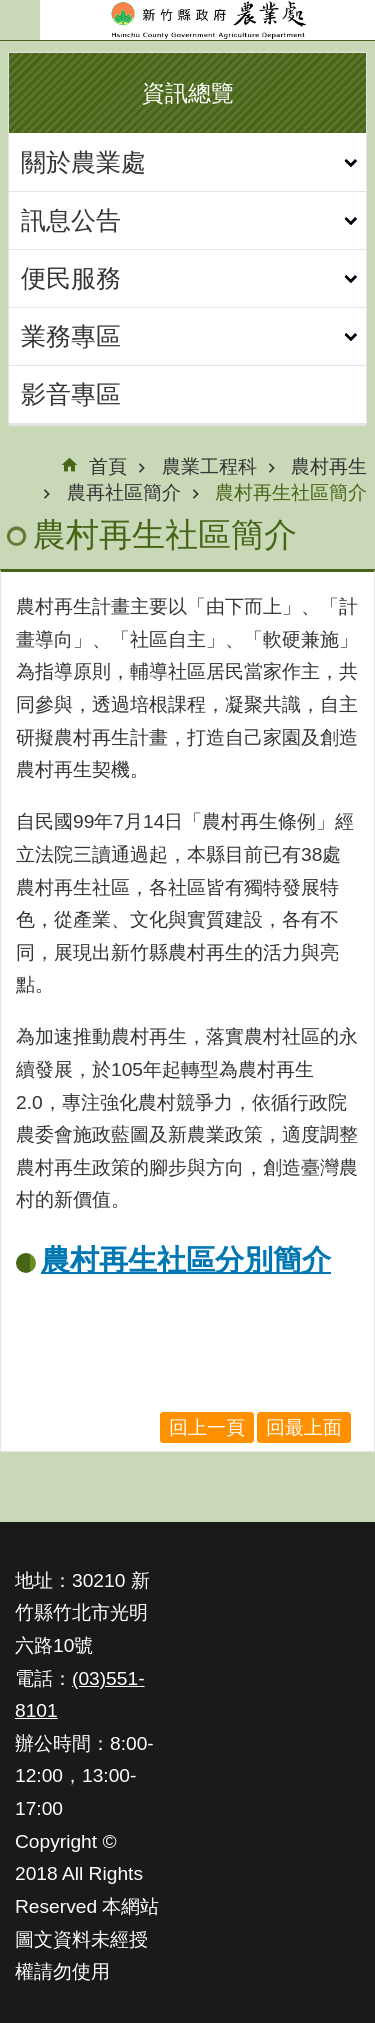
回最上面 (304, 1427)
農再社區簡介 (124, 492)
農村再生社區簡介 (291, 492)
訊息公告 (71, 220)
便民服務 (71, 278)
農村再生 (329, 466)
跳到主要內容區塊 (10, 10)
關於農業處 (83, 162)
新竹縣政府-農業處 (207, 20)
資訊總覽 (188, 93)
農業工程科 (209, 466)
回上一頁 (207, 1427)
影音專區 (71, 394)
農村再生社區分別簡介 (186, 1260)
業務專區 (71, 336)
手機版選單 (20, 20)
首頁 (108, 466)
